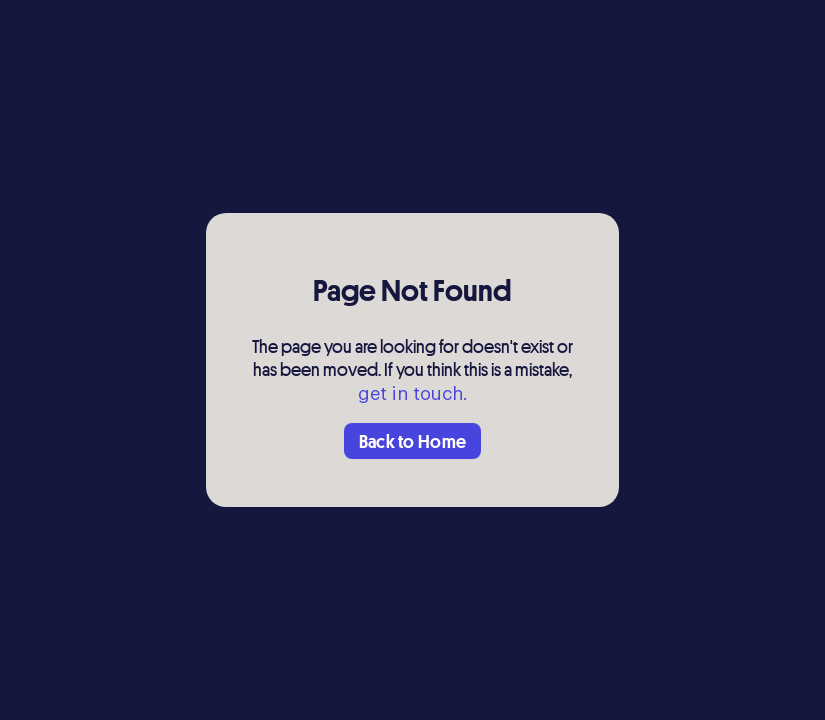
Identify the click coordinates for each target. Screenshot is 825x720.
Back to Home (413, 441)
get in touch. (413, 394)
